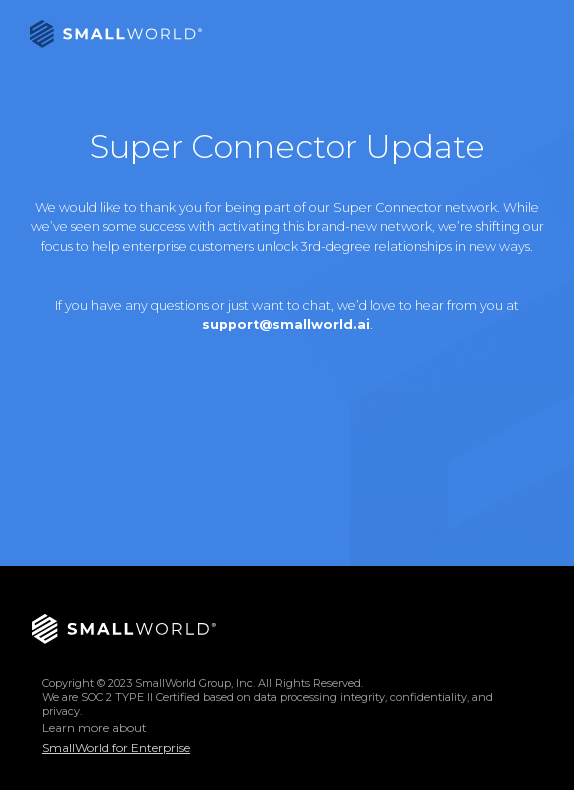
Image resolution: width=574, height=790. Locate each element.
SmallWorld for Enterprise (116, 747)
